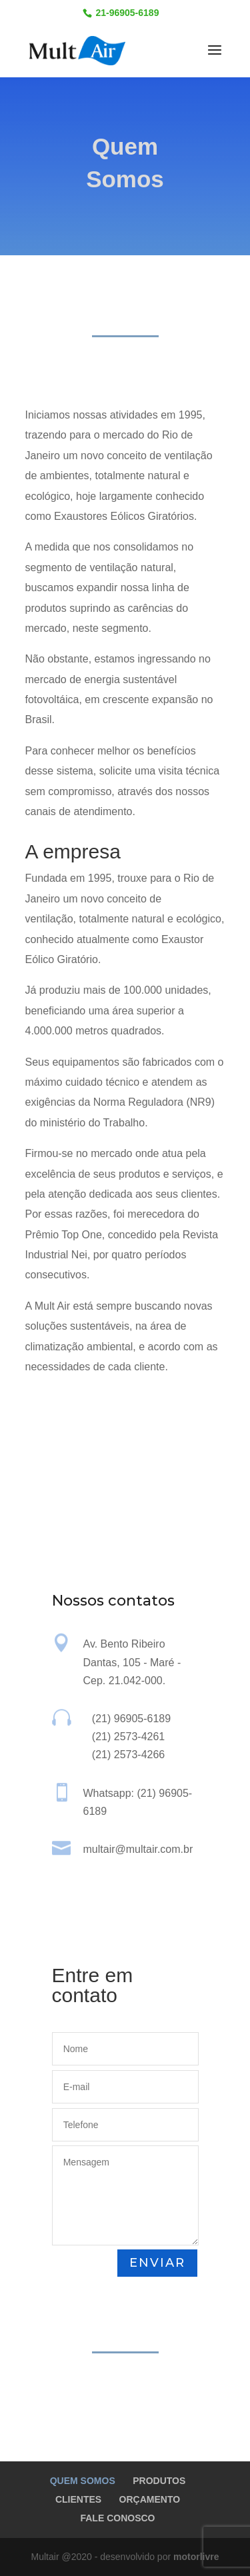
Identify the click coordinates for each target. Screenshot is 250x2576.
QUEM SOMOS (82, 2480)
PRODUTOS (159, 2480)
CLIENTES (78, 2499)
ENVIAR (157, 2263)
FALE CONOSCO (117, 2518)
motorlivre (196, 2556)
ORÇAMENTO (150, 2499)
